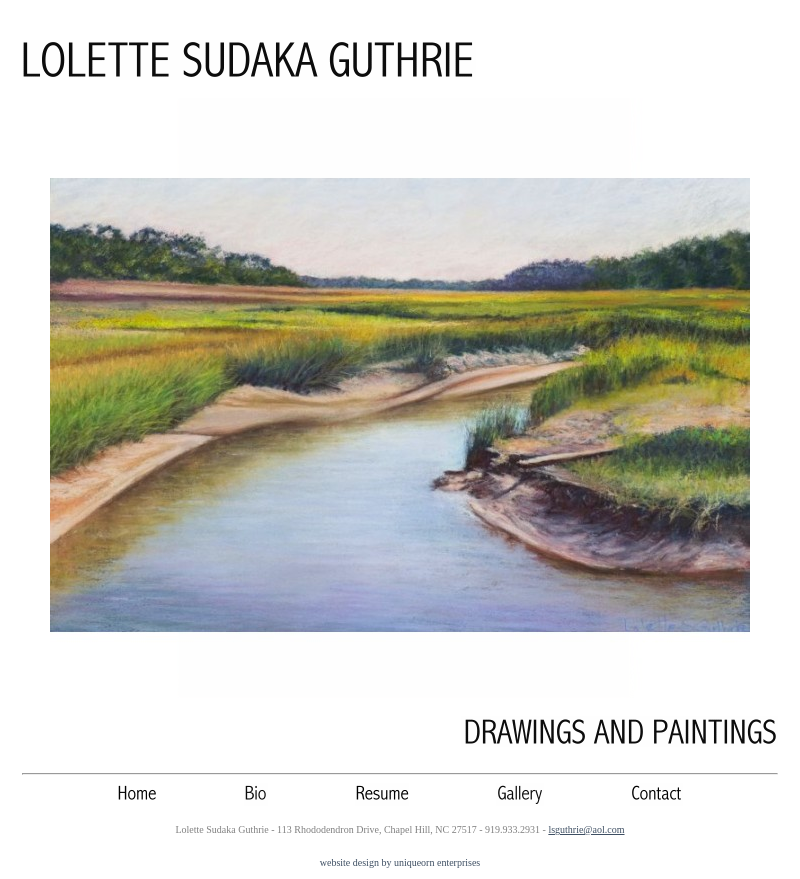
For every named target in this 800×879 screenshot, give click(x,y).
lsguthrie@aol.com (586, 829)
